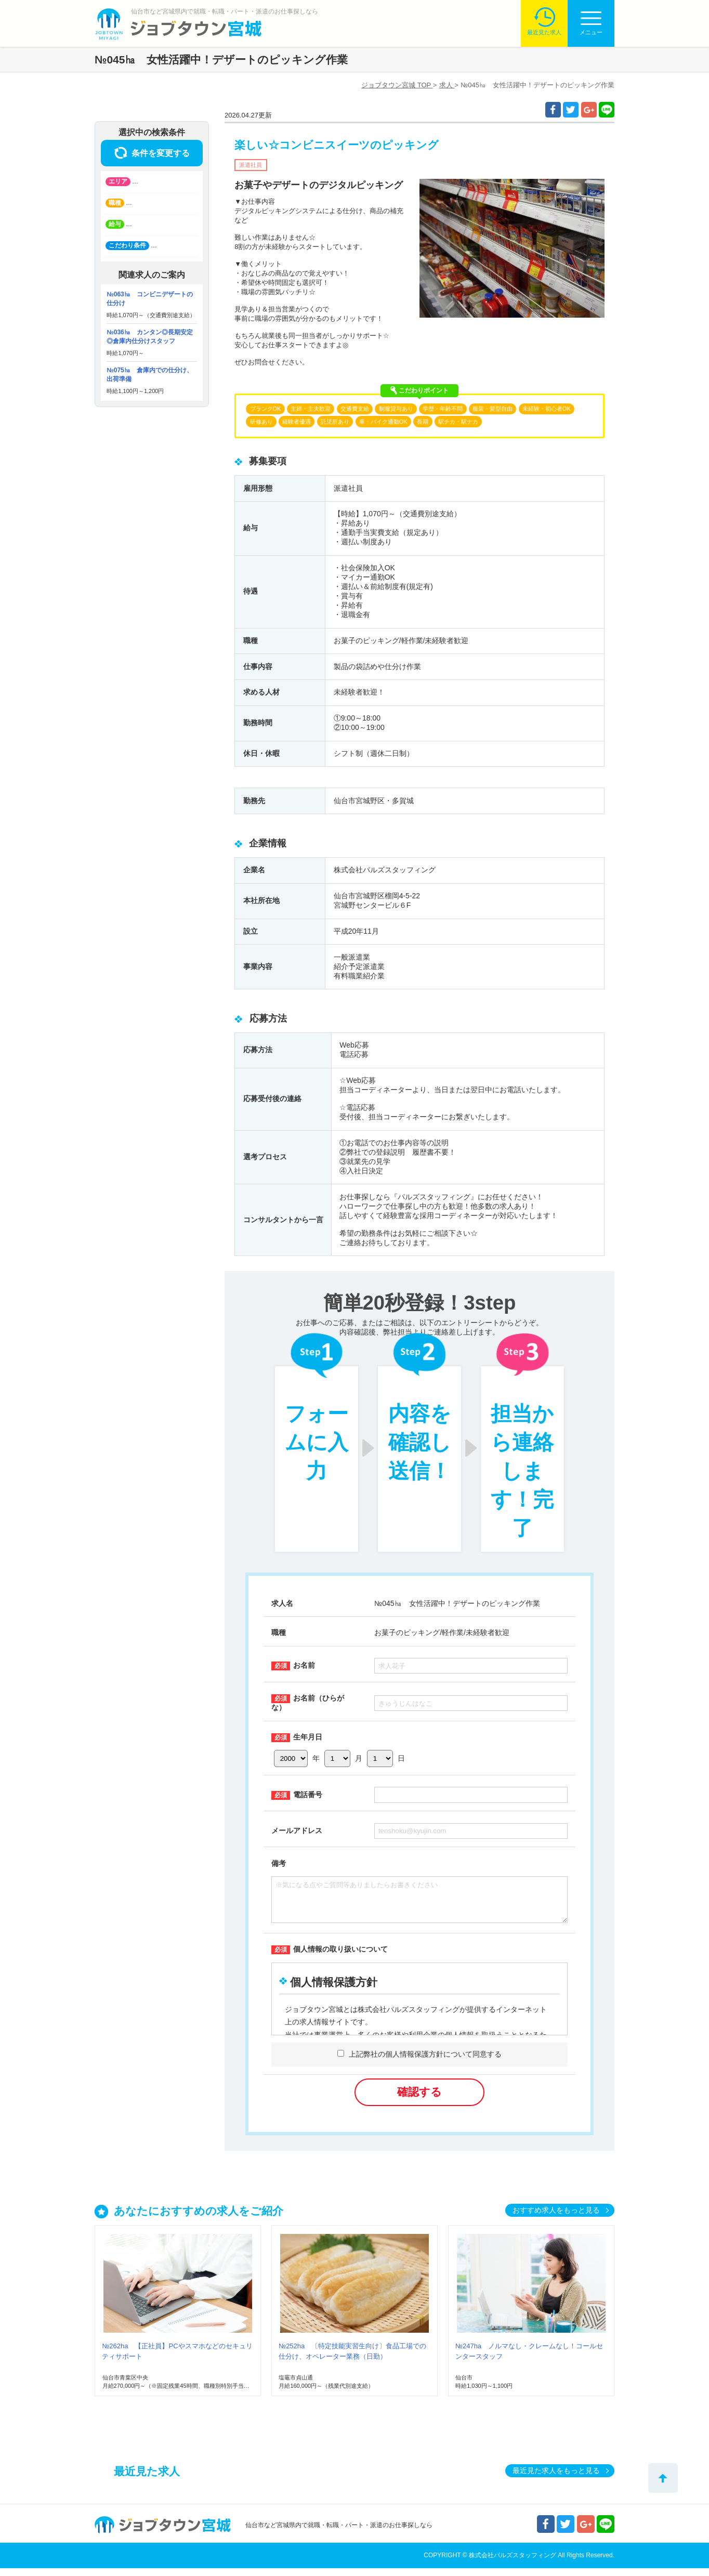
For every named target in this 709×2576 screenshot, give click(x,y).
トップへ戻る (663, 2478)
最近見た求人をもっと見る (556, 2478)
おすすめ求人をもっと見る (556, 2218)
